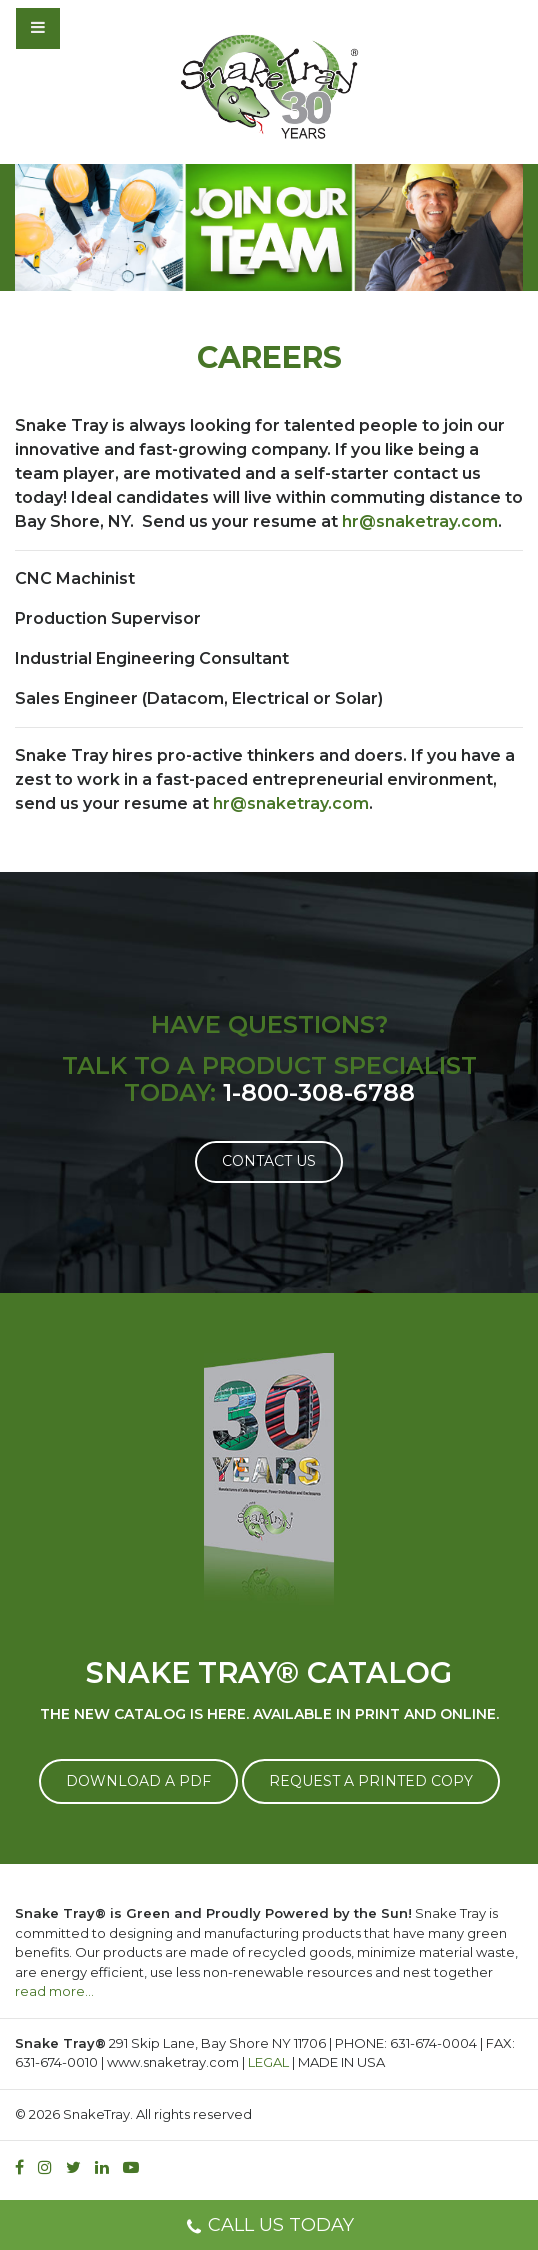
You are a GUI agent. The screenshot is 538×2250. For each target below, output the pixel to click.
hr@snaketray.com (420, 521)
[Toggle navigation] (92, 28)
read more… (54, 1991)
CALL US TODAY (269, 2227)
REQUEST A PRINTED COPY (371, 1781)
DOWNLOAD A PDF (138, 1781)
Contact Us (269, 1161)
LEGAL (268, 2062)
